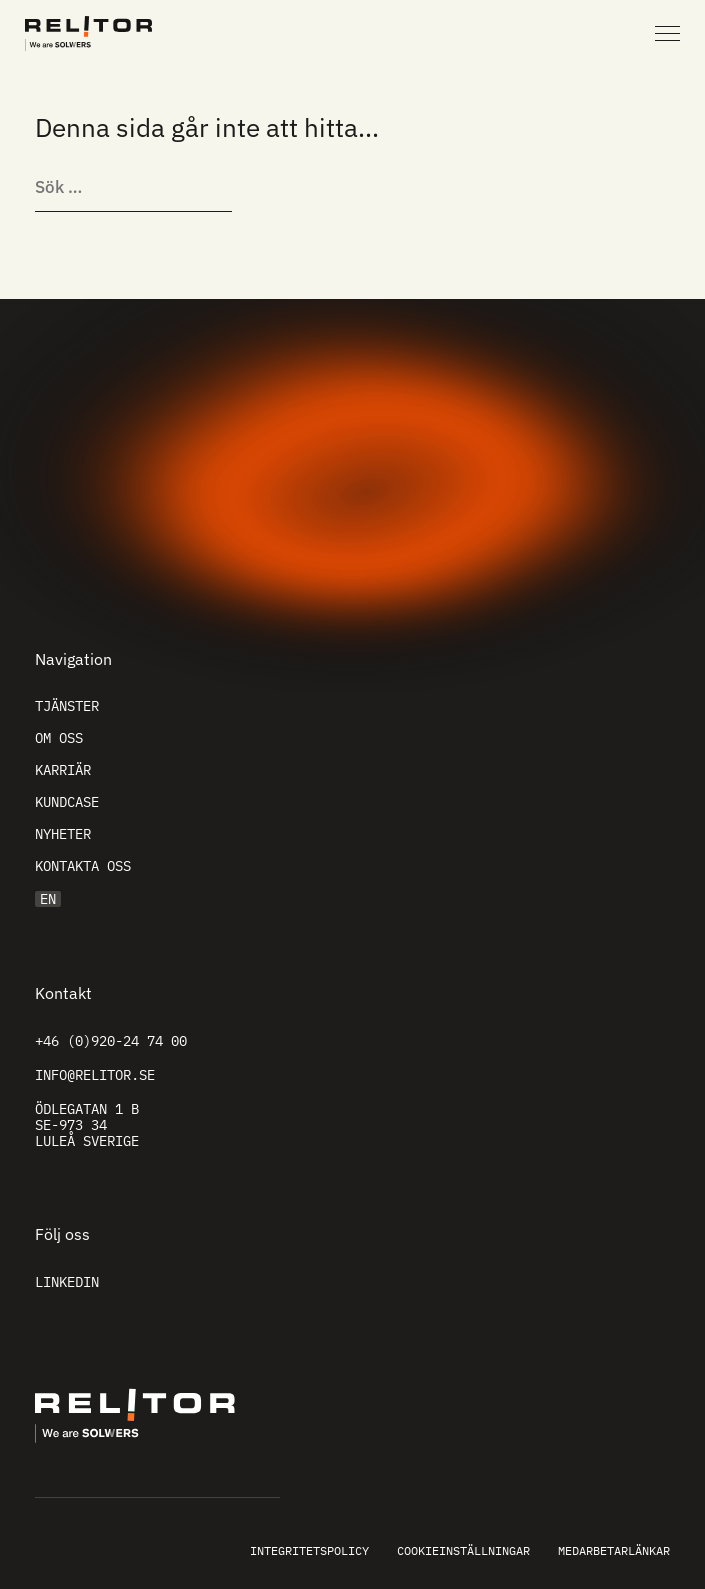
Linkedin (67, 1282)
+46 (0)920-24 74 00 (111, 1041)
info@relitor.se (95, 1075)
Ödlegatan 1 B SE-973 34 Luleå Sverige (87, 1125)
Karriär (63, 770)
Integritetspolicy (309, 1550)
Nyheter (63, 834)
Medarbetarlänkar (614, 1550)
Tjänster (67, 706)
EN (48, 899)
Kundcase (67, 802)
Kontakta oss (83, 866)
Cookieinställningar (463, 1550)
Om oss (59, 738)
